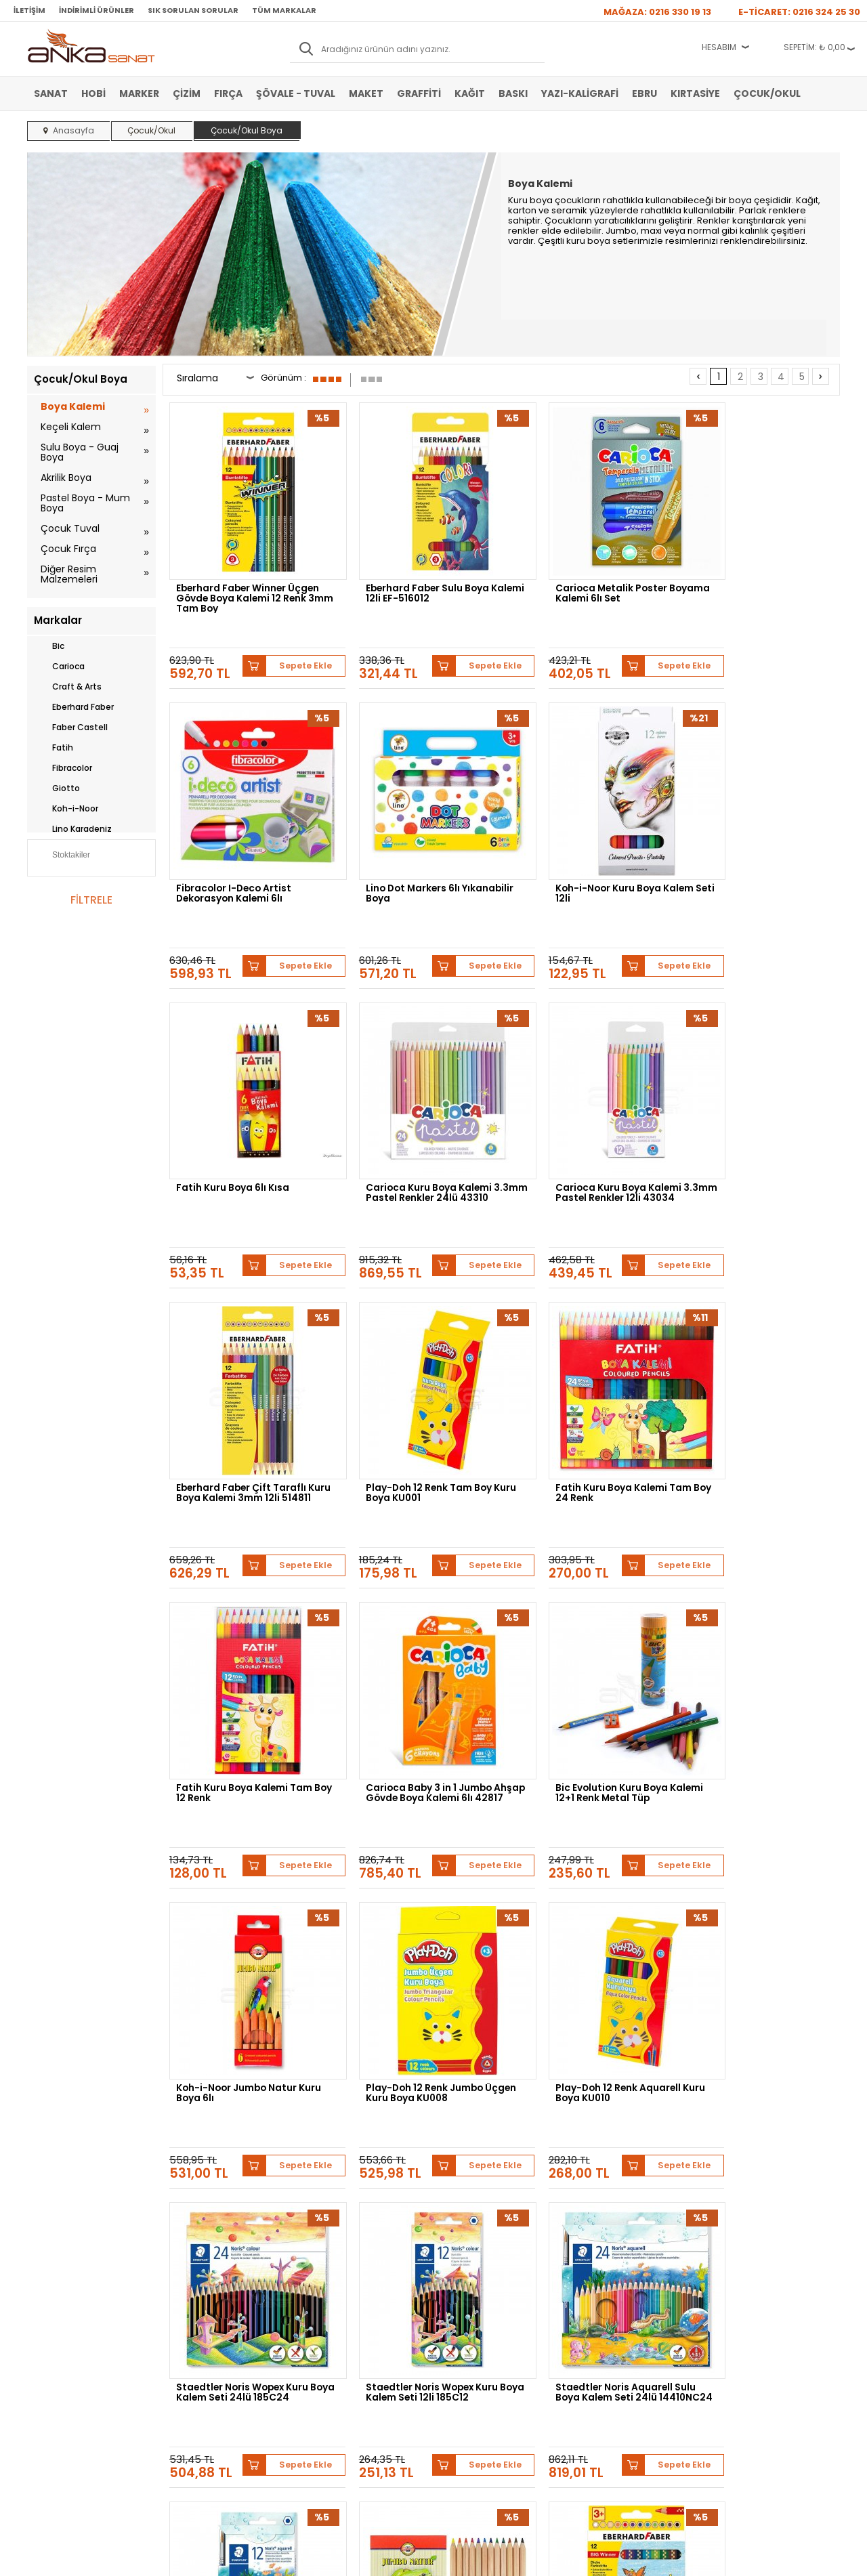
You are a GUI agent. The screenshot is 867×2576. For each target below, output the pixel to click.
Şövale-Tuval (57, 2360)
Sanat (51, 93)
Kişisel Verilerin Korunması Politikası (217, 2344)
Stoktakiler (62, 856)
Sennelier (592, 2155)
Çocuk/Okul (767, 93)
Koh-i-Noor (66, 809)
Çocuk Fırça (68, 548)
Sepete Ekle (291, 626)
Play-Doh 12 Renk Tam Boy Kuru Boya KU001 (582, 1098)
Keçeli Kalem (71, 427)
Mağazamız (461, 2299)
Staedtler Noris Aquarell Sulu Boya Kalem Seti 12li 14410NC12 (418, 1885)
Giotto (57, 788)
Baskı (513, 93)
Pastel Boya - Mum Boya (85, 503)
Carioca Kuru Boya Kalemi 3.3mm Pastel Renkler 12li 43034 (240, 1102)
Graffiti (419, 93)
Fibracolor (63, 768)
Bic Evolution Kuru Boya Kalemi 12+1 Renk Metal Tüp (584, 1359)
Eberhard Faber (74, 707)
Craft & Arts (68, 687)
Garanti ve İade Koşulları (214, 2319)
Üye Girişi (322, 2299)
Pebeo (642, 2155)
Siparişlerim (326, 2339)
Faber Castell (71, 727)
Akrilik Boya (66, 477)
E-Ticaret (393, 2558)
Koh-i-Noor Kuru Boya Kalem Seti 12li (418, 836)
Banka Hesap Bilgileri (208, 2278)
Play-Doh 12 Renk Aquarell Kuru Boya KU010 (411, 1620)
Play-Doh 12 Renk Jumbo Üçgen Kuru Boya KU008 (236, 1620)
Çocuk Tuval (70, 528)
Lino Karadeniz (73, 829)
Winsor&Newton (338, 2155)
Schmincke (773, 2145)
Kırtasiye (695, 93)
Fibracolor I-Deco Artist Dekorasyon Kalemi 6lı (749, 576)
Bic (49, 646)
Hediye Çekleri (466, 2339)
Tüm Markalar (284, 10)
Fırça (228, 93)
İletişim (29, 10)
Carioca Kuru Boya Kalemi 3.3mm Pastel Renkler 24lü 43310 (755, 841)
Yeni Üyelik (325, 2278)
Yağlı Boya (53, 2319)
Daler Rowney (419, 2155)
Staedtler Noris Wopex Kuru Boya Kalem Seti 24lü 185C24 (589, 1620)
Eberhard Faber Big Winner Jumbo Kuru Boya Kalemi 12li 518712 (759, 1885)
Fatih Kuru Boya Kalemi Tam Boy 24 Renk (758, 1098)
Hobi (93, 93)
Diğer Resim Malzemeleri (69, 574)
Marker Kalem (59, 2339)
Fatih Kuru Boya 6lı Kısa (575, 831)
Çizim (186, 93)
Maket (366, 93)
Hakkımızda (461, 2278)
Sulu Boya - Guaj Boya (80, 452)
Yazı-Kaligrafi (579, 93)
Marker (139, 93)
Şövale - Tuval (295, 93)
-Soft (358, 2558)
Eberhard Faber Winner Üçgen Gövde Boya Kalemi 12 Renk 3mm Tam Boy (247, 580)
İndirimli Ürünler (96, 10)
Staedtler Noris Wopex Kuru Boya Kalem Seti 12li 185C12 (758, 1620)
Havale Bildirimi (333, 2319)
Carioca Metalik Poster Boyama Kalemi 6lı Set (575, 576)
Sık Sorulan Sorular (193, 10)
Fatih (53, 748)
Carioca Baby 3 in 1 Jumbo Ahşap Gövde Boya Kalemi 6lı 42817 (419, 1363)
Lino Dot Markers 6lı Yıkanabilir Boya (225, 836)
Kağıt (469, 93)
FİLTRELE (91, 900)
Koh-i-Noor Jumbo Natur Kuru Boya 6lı (751, 1359)
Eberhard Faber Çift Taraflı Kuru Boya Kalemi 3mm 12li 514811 (413, 1102)
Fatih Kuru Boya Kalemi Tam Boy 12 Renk (245, 1359)
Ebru (644, 93)
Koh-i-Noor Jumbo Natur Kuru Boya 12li (580, 1881)
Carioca (59, 666)
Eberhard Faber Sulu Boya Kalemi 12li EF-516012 (410, 576)
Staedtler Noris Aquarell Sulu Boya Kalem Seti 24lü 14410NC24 (247, 1885)
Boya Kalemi (73, 406)
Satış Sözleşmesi (200, 2299)
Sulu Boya (52, 2278)
